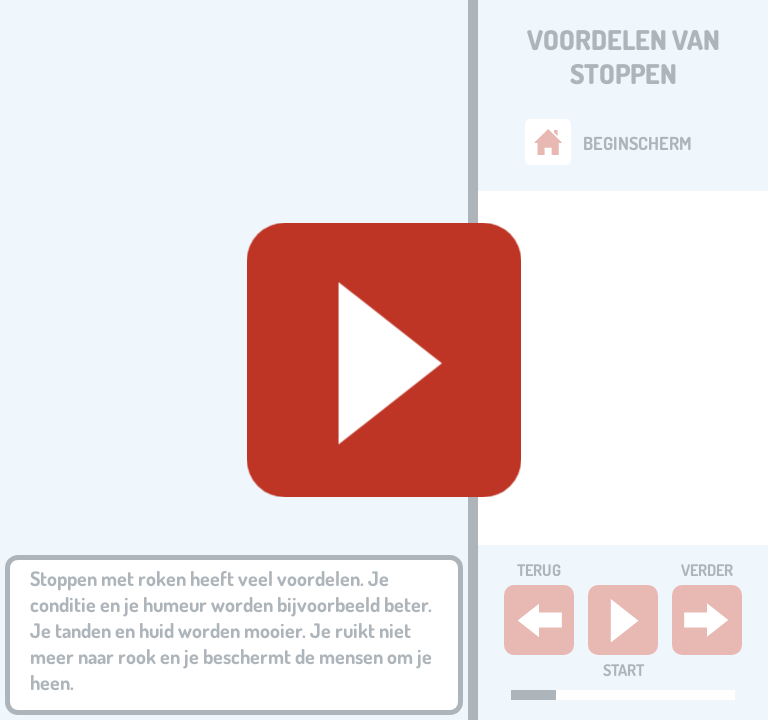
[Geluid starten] (384, 360)
